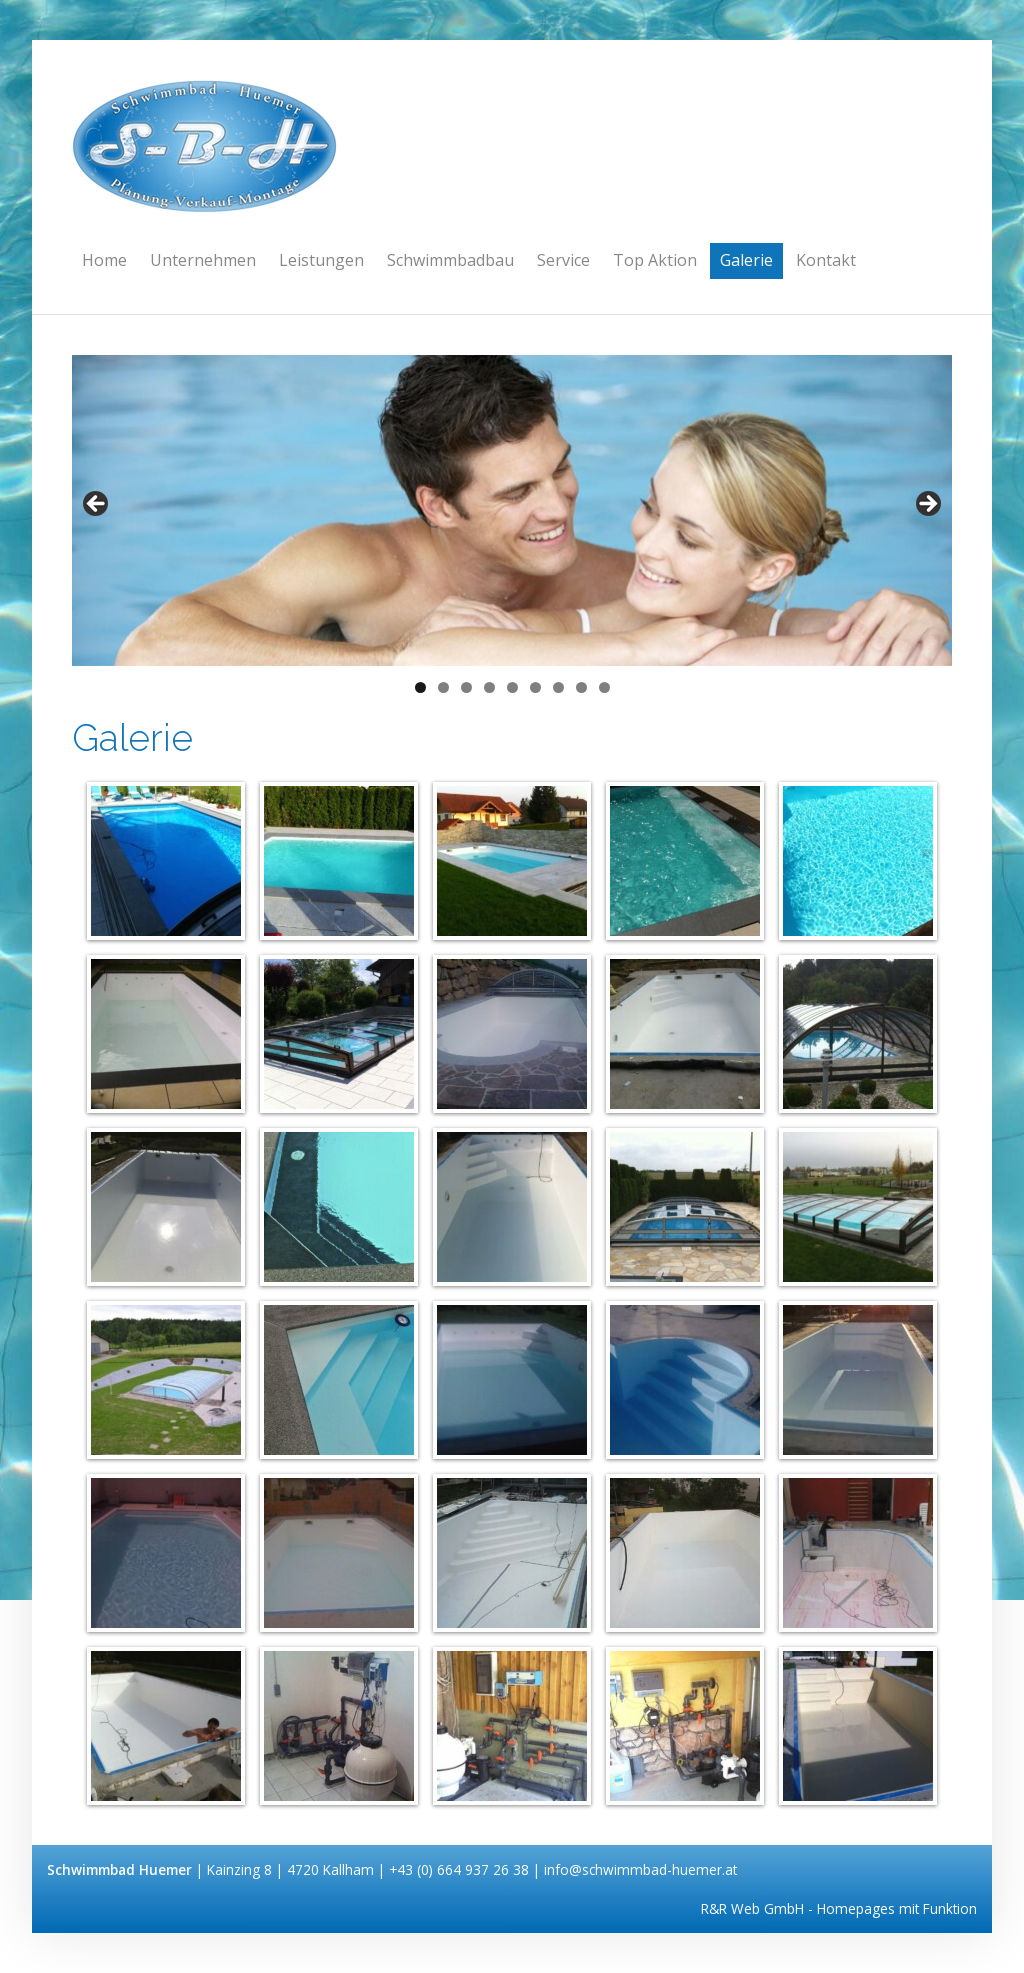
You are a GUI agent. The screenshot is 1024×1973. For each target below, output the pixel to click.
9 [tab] (604, 687)
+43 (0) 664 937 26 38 (461, 1869)
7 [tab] (558, 687)
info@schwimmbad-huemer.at (640, 1869)
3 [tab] (466, 687)
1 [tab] (420, 687)
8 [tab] (581, 687)
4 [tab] (489, 687)
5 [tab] (512, 687)
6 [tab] (535, 687)
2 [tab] (443, 687)
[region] (512, 510)
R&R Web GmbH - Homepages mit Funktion (839, 1908)
